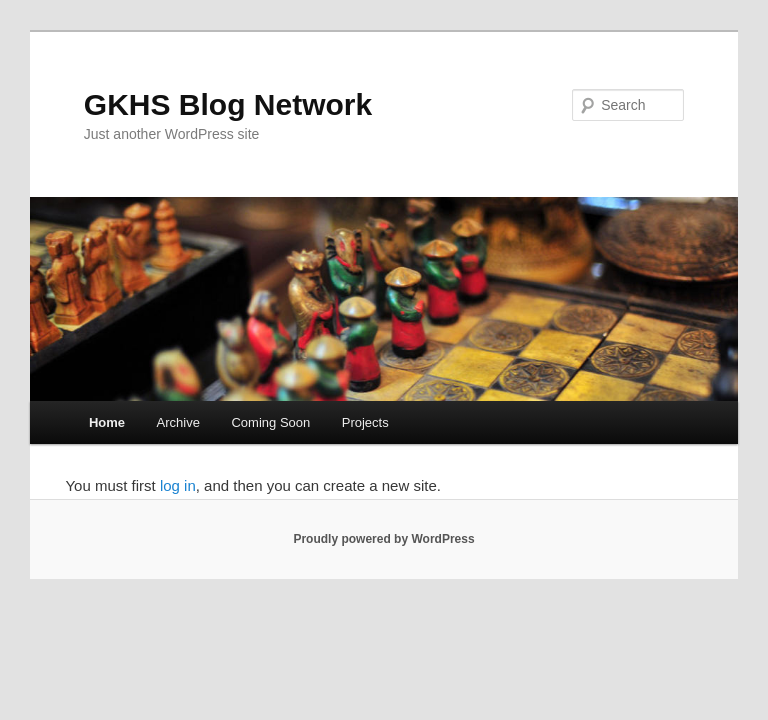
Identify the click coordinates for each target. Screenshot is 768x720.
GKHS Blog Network (228, 104)
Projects (365, 422)
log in (178, 485)
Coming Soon (270, 422)
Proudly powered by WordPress (383, 539)
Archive (178, 422)
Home (107, 422)
